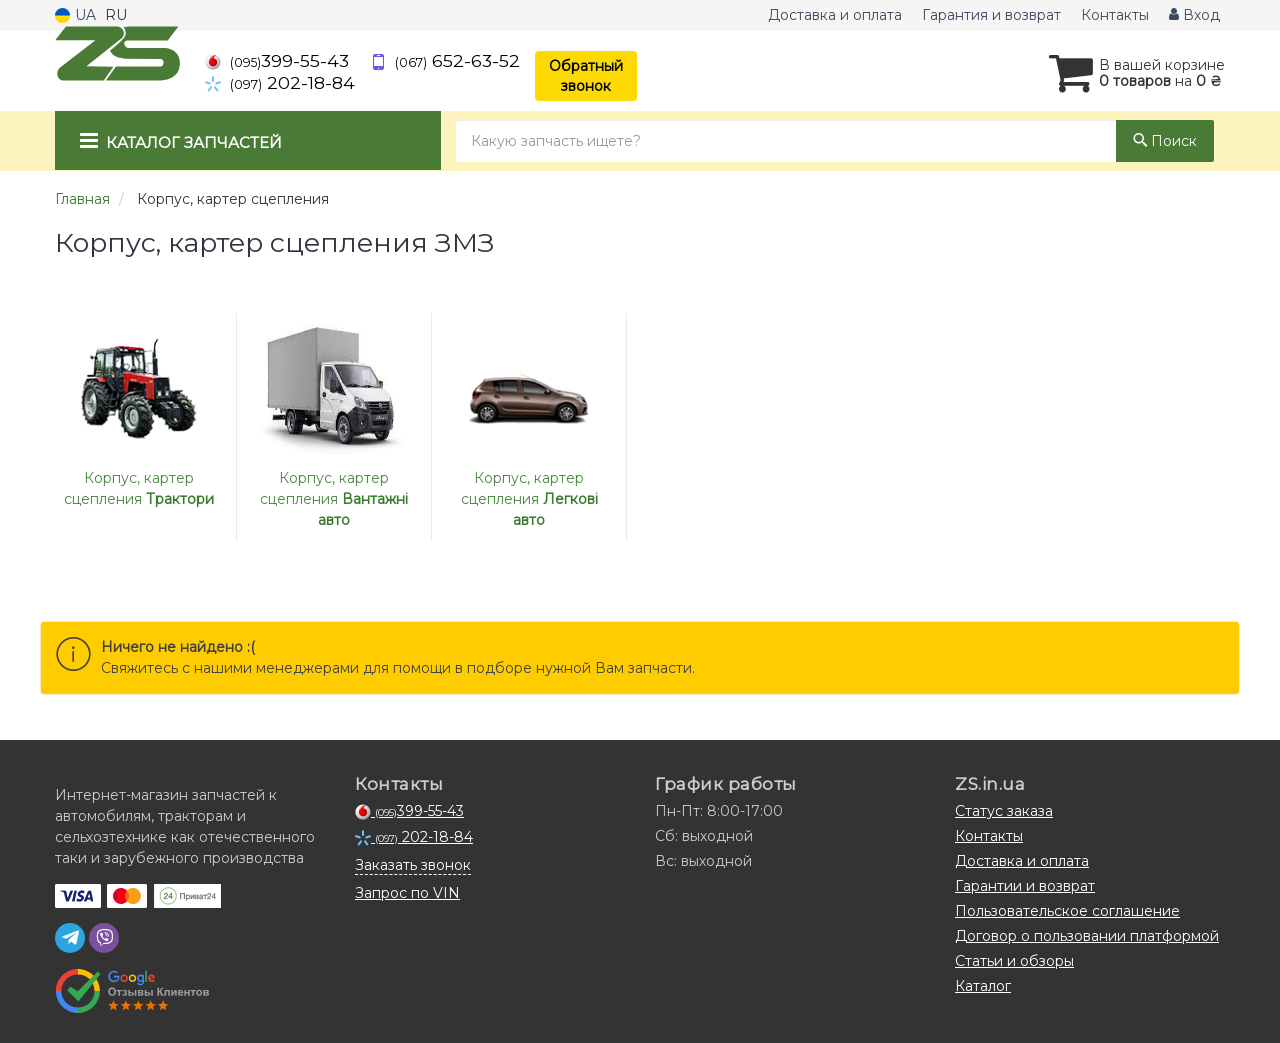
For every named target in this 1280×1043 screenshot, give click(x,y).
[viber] (104, 938)
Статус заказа (1004, 811)
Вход (1194, 15)
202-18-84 (280, 82)
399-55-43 (277, 60)
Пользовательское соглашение (1067, 911)
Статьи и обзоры (1014, 961)
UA (75, 15)
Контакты (1115, 15)
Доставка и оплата (835, 15)
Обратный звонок (586, 76)
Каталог (983, 986)
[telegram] (70, 938)
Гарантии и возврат (1025, 886)
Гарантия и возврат (991, 15)
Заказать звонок (413, 865)
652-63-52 (445, 60)
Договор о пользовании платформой (1087, 936)
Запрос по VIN (407, 893)
